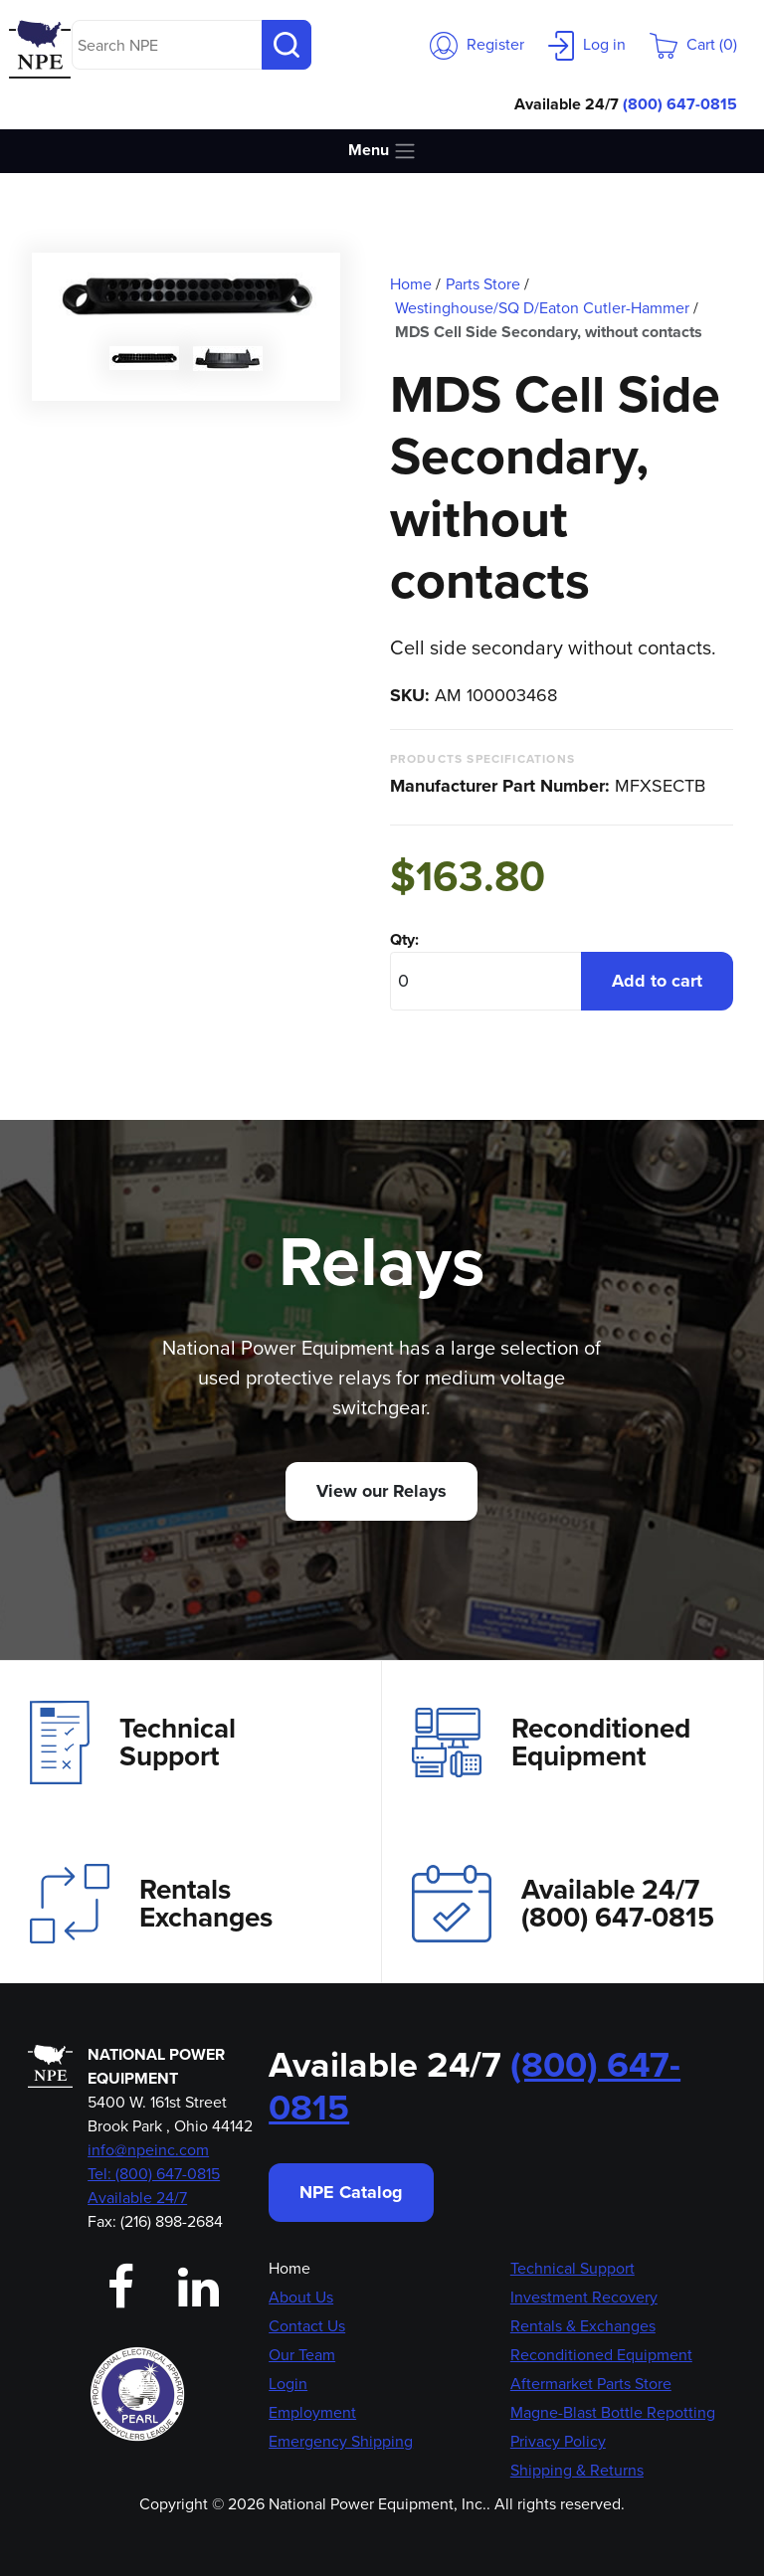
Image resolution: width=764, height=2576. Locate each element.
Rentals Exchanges (151, 1903)
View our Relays (381, 1491)
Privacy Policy (558, 2441)
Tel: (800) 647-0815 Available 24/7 (154, 2185)
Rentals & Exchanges (583, 2325)
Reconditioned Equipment (551, 1742)
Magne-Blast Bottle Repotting (612, 2412)
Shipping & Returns (577, 2470)
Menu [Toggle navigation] (382, 150)
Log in (587, 44)
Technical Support (133, 1742)
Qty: (404, 939)
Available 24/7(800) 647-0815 (563, 1903)
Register (477, 44)
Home (289, 2268)
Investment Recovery (584, 2297)
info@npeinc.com (148, 2149)
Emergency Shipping (341, 2441)
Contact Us (307, 2325)
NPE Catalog (351, 2192)
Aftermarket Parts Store (590, 2383)
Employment (312, 2412)
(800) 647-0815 (680, 103)
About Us (301, 2297)
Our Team (302, 2354)
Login (288, 2383)
